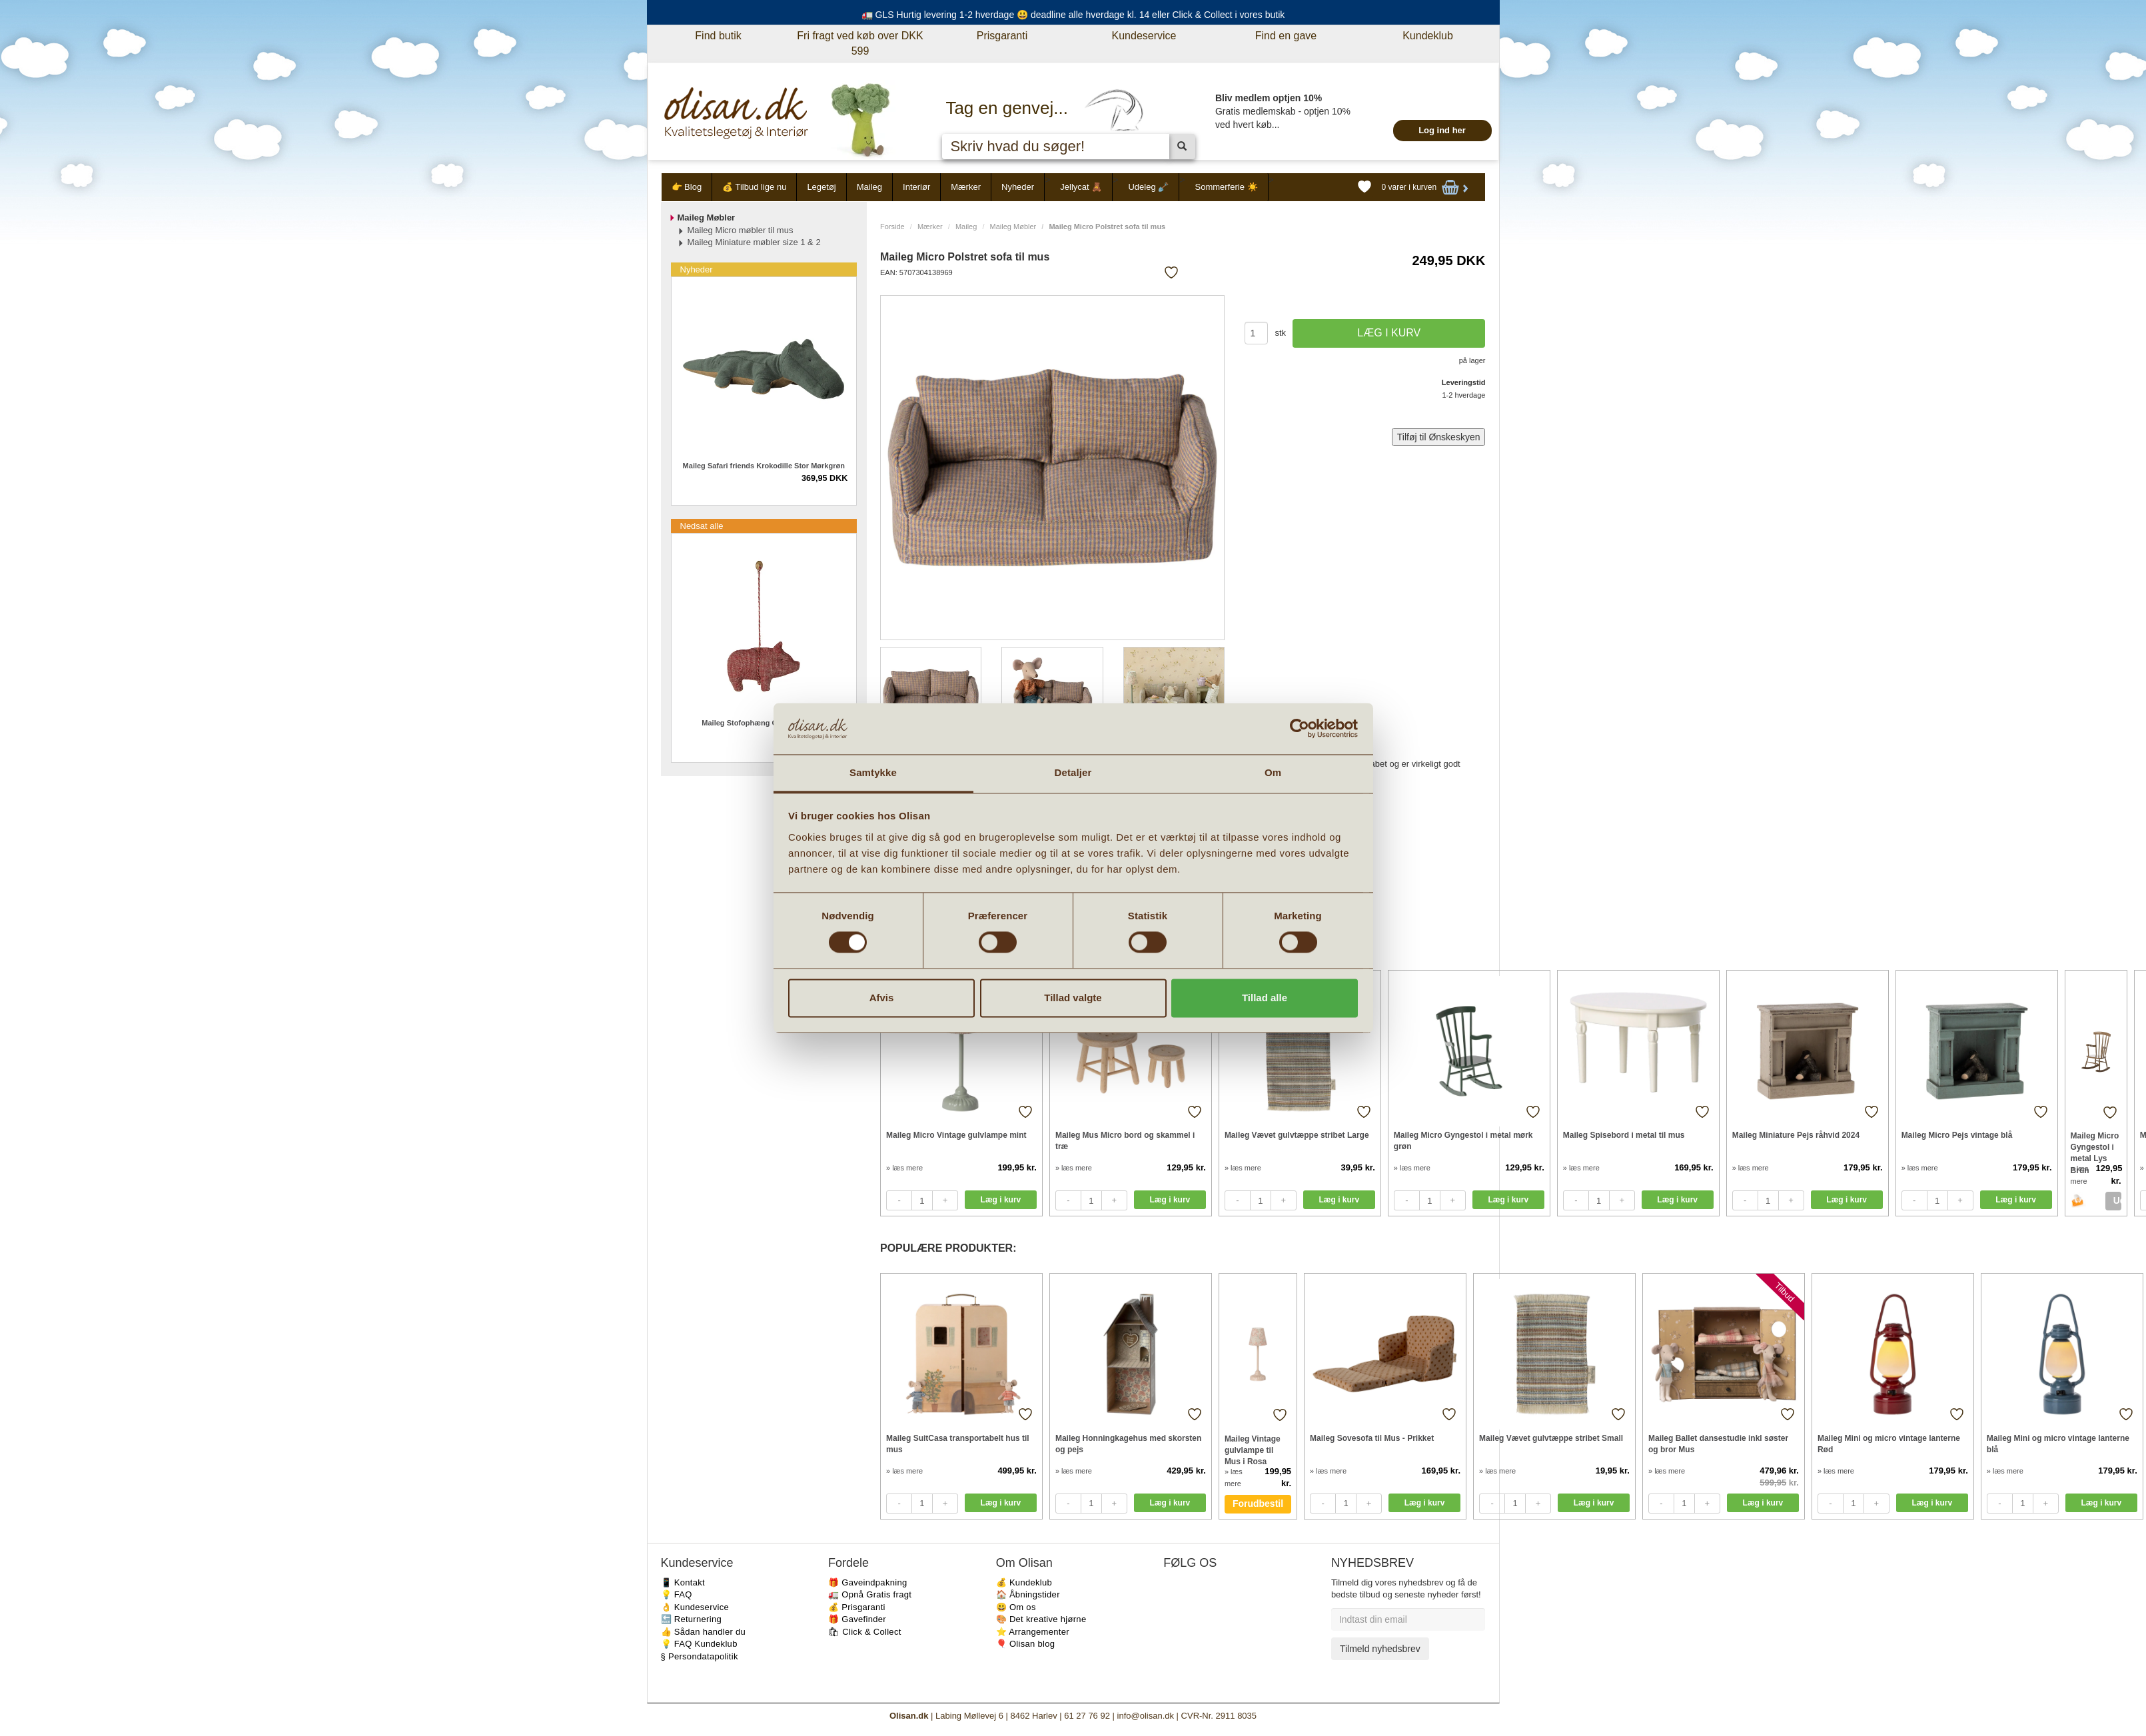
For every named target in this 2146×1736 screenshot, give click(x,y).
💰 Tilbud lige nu (754, 187)
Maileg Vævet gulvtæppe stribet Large (1297, 1135)
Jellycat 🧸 (1081, 187)
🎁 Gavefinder (857, 1619)
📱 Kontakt (683, 1582)
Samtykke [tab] (873, 772)
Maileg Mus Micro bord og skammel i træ (1125, 1140)
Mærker (966, 187)
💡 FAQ (676, 1594)
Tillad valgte (1072, 997)
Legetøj (821, 187)
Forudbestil (1258, 1503)
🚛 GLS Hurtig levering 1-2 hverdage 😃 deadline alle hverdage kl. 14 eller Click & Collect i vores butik (1073, 14)
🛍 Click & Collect (864, 1632)
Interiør (916, 187)
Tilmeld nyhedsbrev (1380, 1648)
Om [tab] (1273, 772)
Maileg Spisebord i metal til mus (1624, 1135)
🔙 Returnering (691, 1619)
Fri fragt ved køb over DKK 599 (860, 43)
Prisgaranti (1002, 35)
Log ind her (1442, 130)
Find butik (718, 35)
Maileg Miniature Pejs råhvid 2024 (1796, 1135)
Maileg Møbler (1013, 226)
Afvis (881, 997)
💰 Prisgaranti (856, 1607)
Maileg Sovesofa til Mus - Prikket (1372, 1438)
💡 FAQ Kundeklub (699, 1644)
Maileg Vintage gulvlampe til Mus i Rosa (1253, 1450)
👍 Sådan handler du (703, 1632)
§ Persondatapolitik (699, 1656)
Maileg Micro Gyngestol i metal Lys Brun (2095, 1146)
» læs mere (904, 1168)
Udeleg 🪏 (1148, 187)
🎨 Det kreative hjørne (1041, 1619)
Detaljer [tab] (1073, 772)
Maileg (869, 187)
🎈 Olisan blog (1025, 1644)
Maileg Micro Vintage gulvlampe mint (956, 1135)
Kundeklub (1427, 35)
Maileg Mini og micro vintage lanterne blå (2058, 1444)
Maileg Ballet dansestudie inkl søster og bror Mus (1718, 1444)
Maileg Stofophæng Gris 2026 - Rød (763, 723)
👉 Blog (687, 187)
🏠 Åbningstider (1028, 1594)
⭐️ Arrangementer (1032, 1632)
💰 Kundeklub (1024, 1582)
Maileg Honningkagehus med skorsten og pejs (1128, 1444)
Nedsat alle (702, 526)
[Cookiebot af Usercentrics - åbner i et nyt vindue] (1299, 729)
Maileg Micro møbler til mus (741, 230)
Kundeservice (1144, 35)
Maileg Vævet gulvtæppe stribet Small (1551, 1438)
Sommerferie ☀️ (1226, 187)
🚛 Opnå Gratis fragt (869, 1594)
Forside (892, 226)
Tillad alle (1264, 997)
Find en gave (1286, 35)
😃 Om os (1016, 1607)
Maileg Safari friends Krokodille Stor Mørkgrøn (764, 466)
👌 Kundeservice (695, 1607)
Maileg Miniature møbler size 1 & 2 (754, 242)
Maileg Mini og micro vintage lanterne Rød (1889, 1444)
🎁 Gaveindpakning (867, 1582)
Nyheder (1017, 187)
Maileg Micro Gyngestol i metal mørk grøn (1463, 1140)
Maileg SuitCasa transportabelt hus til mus (957, 1444)
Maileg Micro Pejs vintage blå (1957, 1135)
